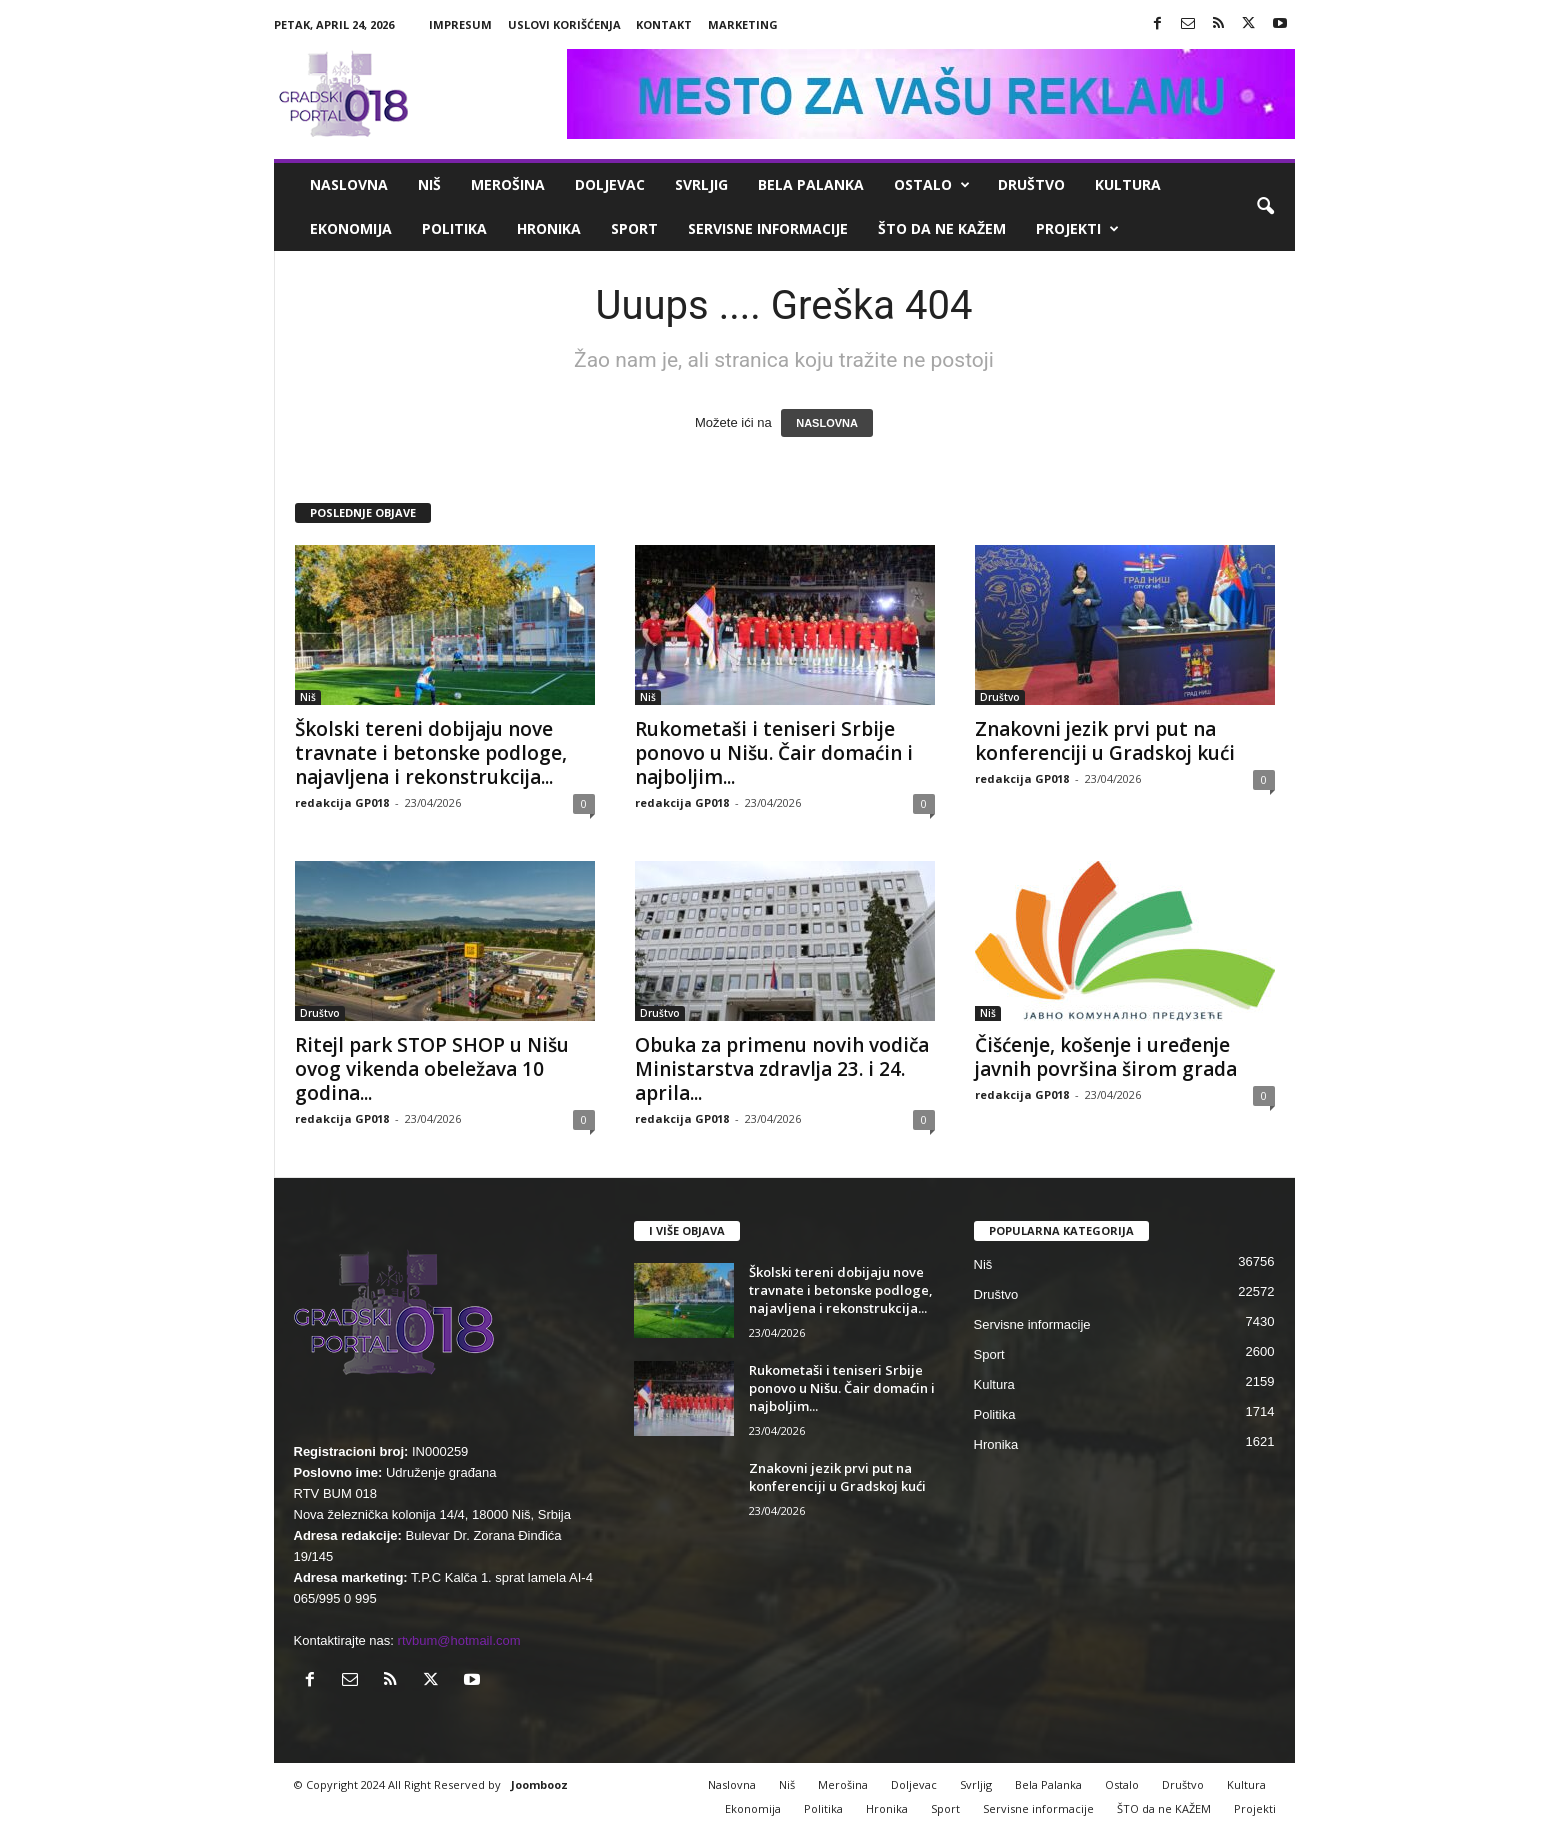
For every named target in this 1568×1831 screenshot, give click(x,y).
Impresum (460, 24)
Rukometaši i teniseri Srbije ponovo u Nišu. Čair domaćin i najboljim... (774, 753)
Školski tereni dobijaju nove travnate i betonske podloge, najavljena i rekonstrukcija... (431, 753)
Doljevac (610, 184)
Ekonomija (351, 228)
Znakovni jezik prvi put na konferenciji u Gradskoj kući (1105, 741)
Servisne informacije (768, 228)
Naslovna (349, 184)
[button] (1265, 207)
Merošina (508, 184)
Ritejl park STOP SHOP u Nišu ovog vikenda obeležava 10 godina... (432, 1069)
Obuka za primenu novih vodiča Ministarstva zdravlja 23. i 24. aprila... (782, 1069)
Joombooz (539, 1784)
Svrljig (701, 184)
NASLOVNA (827, 423)
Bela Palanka (811, 184)
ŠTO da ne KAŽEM (942, 228)
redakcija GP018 (342, 802)
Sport (634, 228)
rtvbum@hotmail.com (459, 1640)
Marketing (743, 24)
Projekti (1077, 229)
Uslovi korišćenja (564, 24)
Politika (454, 228)
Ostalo (932, 185)
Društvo (1031, 184)
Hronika (549, 228)
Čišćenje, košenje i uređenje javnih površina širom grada (1106, 1057)
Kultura (1128, 184)
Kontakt (664, 24)
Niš (429, 184)
